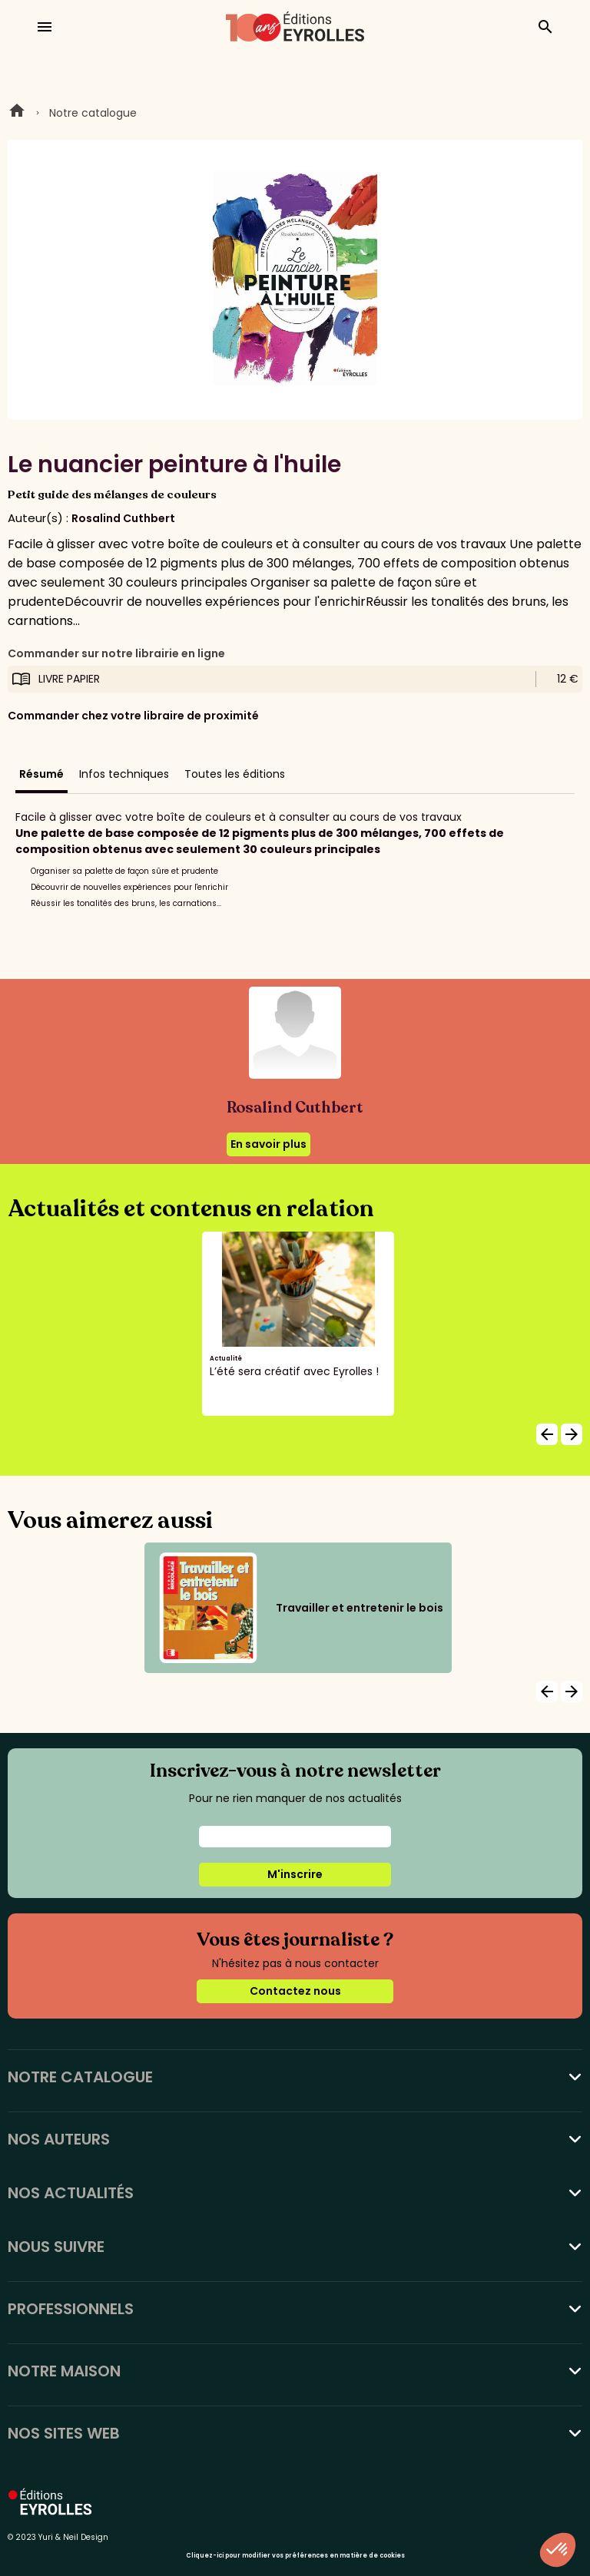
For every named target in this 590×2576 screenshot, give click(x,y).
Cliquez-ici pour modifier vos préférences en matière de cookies (295, 2555)
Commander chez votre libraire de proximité (133, 715)
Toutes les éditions (234, 774)
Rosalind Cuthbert (123, 518)
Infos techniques (124, 774)
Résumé (41, 774)
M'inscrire (295, 1874)
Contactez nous (295, 1991)
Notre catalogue (93, 113)
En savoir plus (268, 1144)
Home (17, 112)
